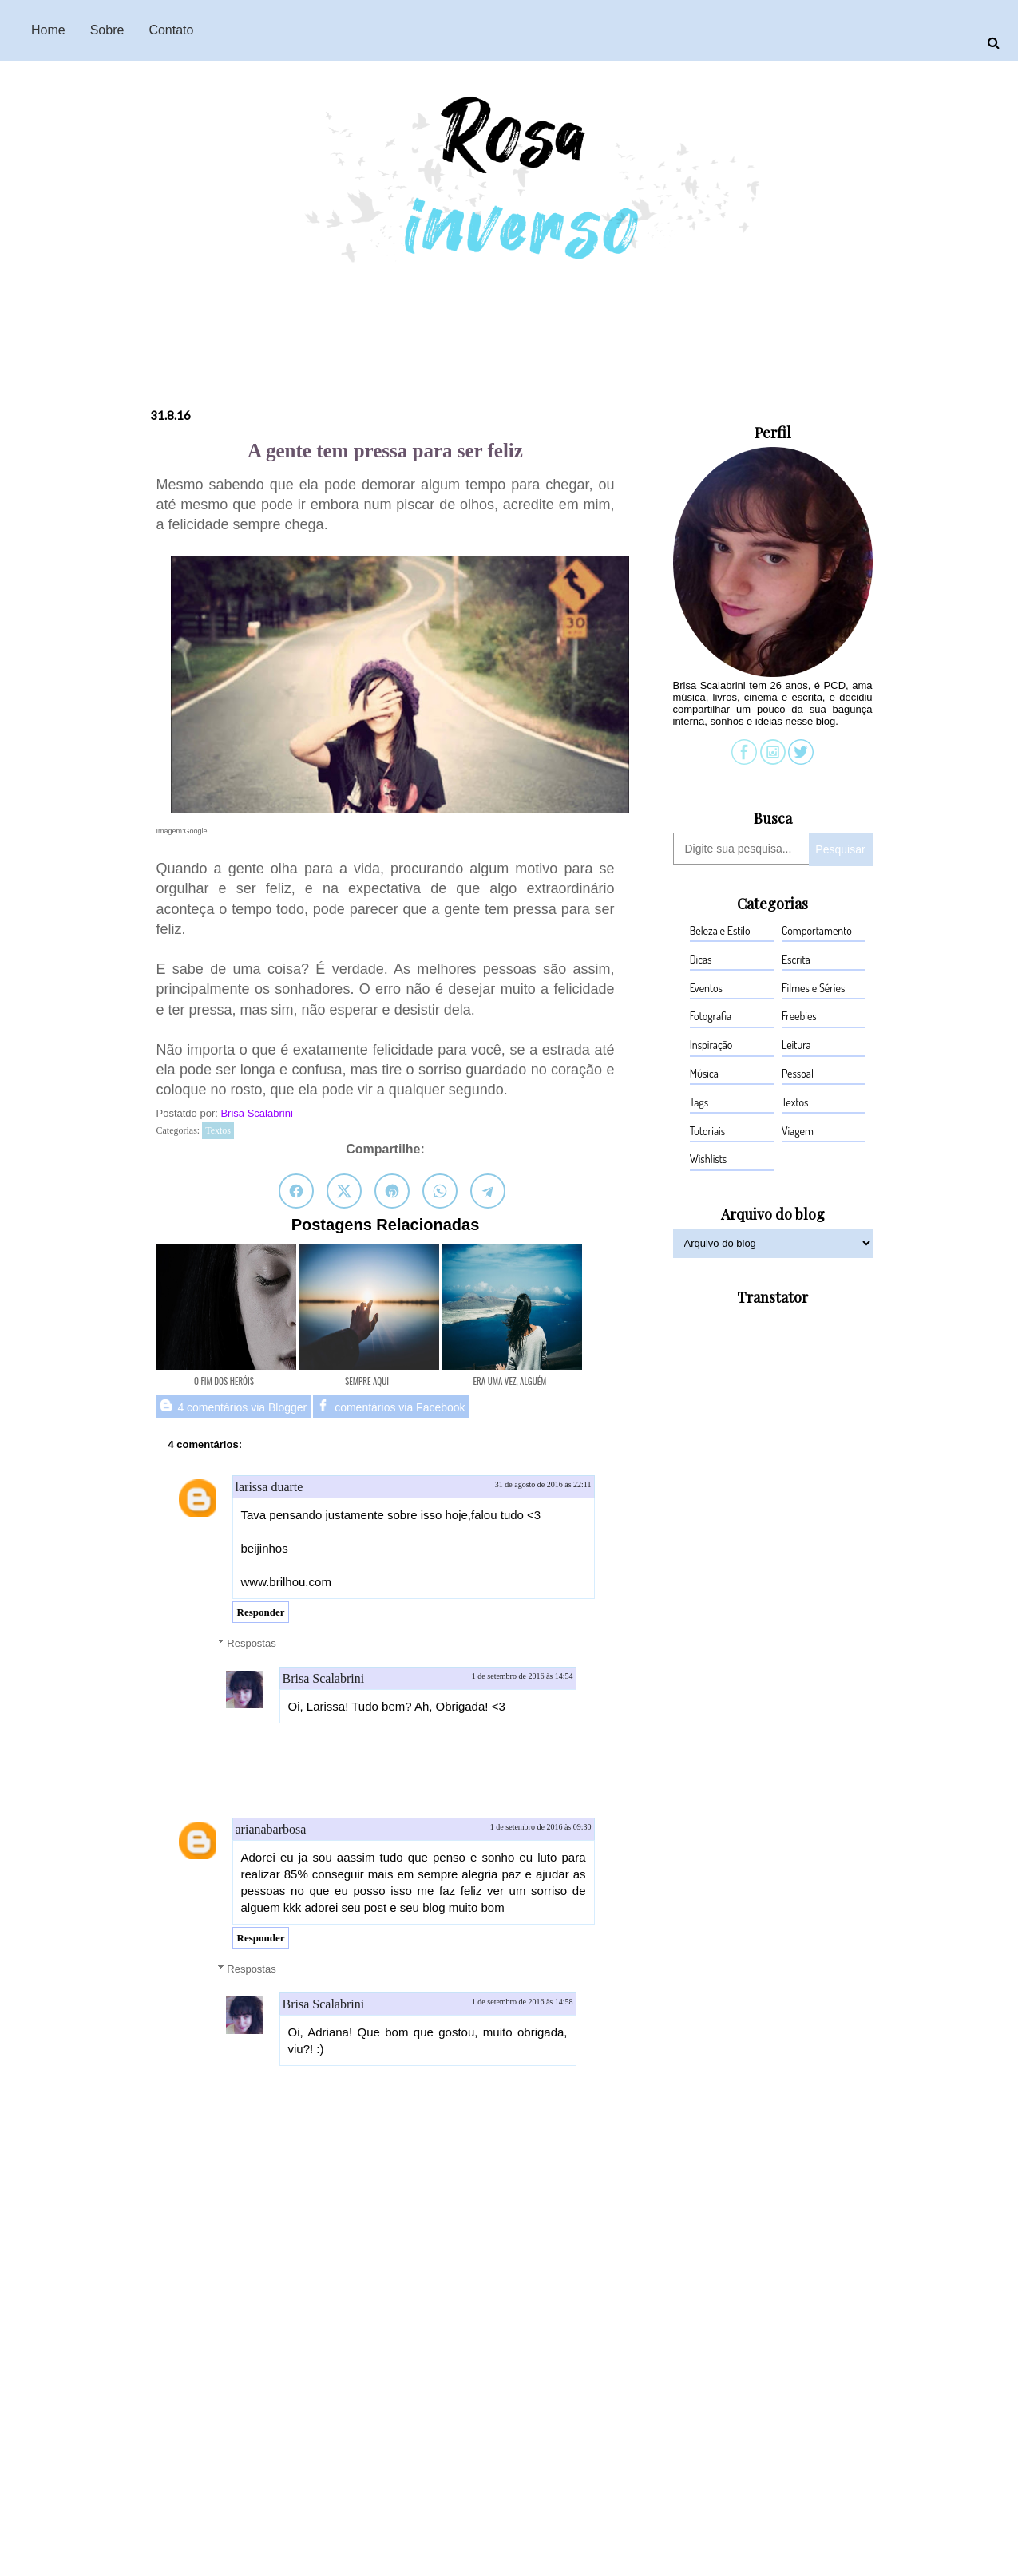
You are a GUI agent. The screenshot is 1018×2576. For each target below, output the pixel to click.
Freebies (799, 1016)
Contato (171, 30)
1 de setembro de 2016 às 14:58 (522, 2001)
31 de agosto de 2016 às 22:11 (543, 1484)
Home (48, 30)
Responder (261, 1612)
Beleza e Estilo (720, 930)
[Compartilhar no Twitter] (344, 1191)
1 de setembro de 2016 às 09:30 (541, 1826)
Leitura (796, 1044)
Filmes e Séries (813, 988)
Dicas (701, 959)
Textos (218, 1130)
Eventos (706, 988)
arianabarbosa (271, 1829)
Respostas (251, 1642)
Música (704, 1073)
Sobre (107, 30)
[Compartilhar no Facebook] (296, 1191)
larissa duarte (269, 1487)
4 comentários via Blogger (233, 1406)
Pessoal (798, 1073)
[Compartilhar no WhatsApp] (440, 1191)
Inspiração (711, 1044)
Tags (699, 1102)
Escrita (796, 959)
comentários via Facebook (391, 1406)
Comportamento (817, 930)
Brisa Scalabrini (257, 1113)
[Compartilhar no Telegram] (487, 1191)
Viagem (798, 1131)
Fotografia (710, 1016)
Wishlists (708, 1158)
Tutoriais (707, 1131)
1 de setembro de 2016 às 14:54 (522, 1676)
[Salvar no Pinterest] (392, 1191)
